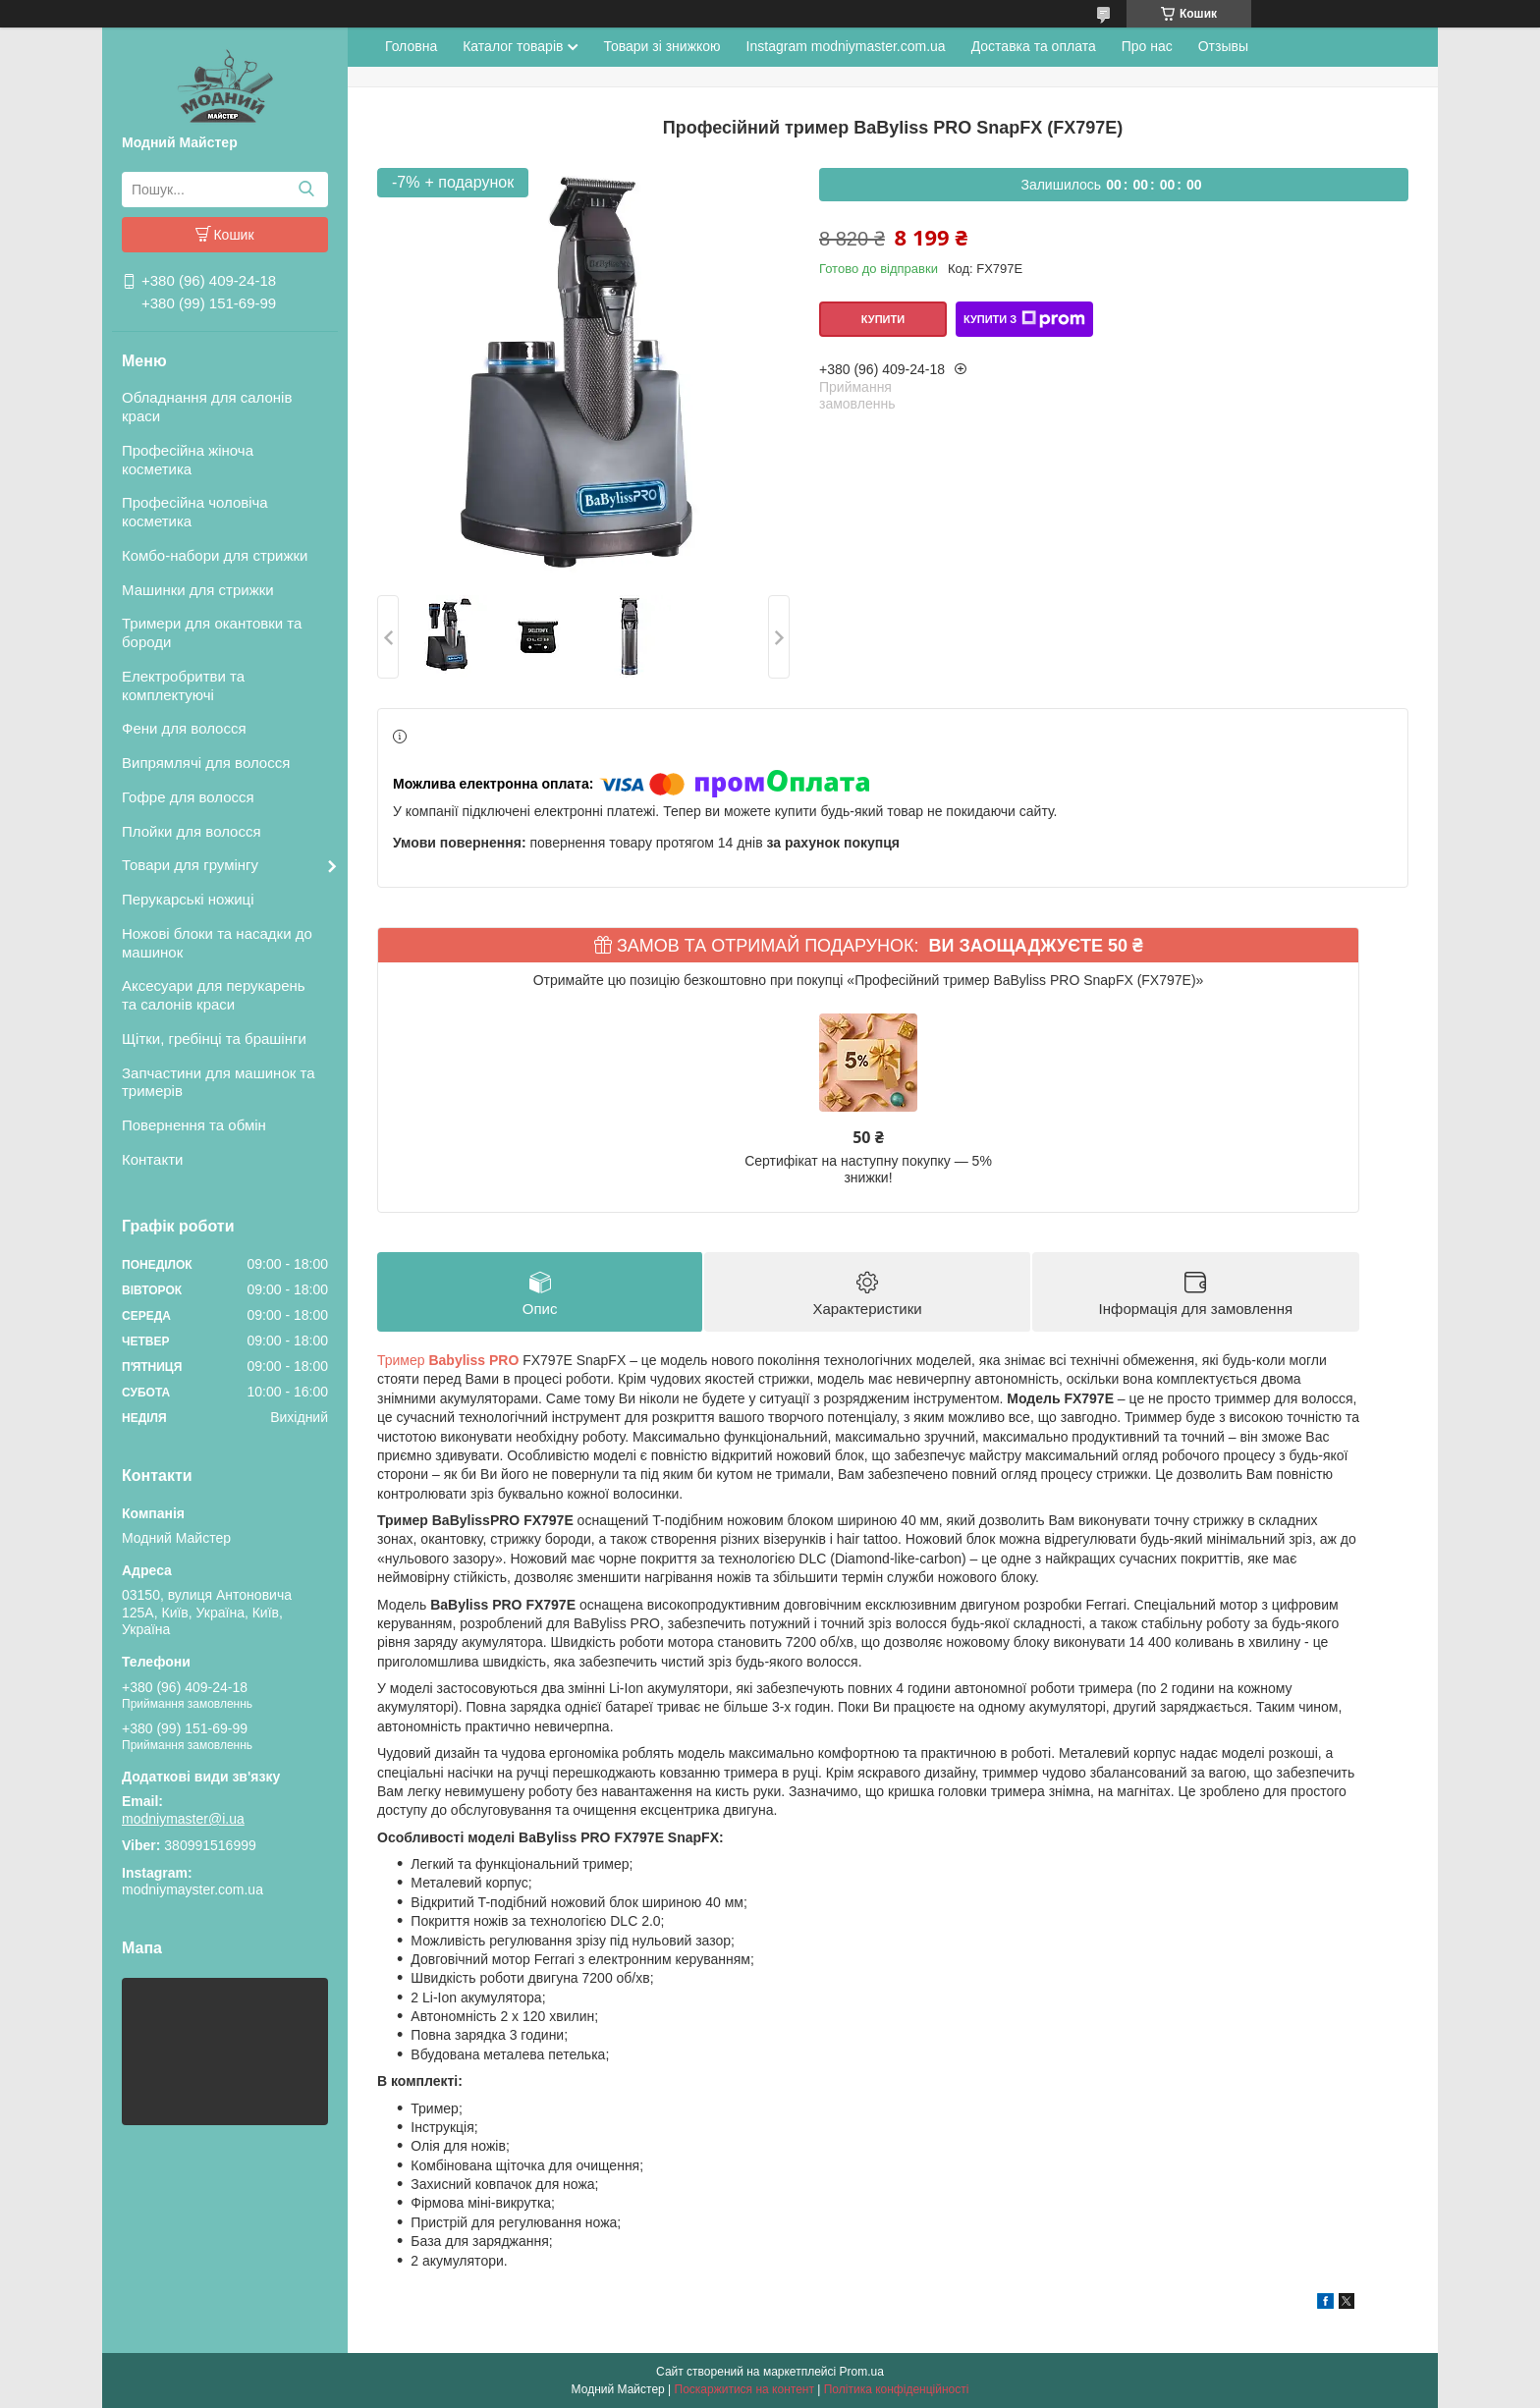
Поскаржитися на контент (744, 2389)
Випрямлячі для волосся (206, 762)
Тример (448, 1360)
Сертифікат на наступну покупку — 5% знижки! (868, 1169)
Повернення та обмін (194, 1125)
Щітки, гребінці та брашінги (214, 1038)
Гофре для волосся (188, 797)
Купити (883, 319)
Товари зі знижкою (661, 46)
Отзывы (1223, 46)
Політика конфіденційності (896, 2389)
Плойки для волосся (191, 831)
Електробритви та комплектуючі (183, 685)
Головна (411, 46)
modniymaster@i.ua (183, 1819)
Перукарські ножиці (188, 899)
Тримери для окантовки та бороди (212, 632)
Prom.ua (862, 2372)
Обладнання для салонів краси (207, 406)
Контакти (152, 1159)
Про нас (1147, 46)
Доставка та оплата (1033, 46)
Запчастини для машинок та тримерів (218, 1082)
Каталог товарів (513, 46)
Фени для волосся (184, 728)
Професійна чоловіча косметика (195, 511)
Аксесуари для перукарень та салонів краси (213, 994)
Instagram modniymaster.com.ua (846, 46)
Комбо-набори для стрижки (214, 555)
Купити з (1024, 319)
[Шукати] (306, 189)
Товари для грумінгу (190, 864)
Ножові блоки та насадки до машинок (217, 942)
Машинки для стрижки (198, 589)
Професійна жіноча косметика (187, 459)
